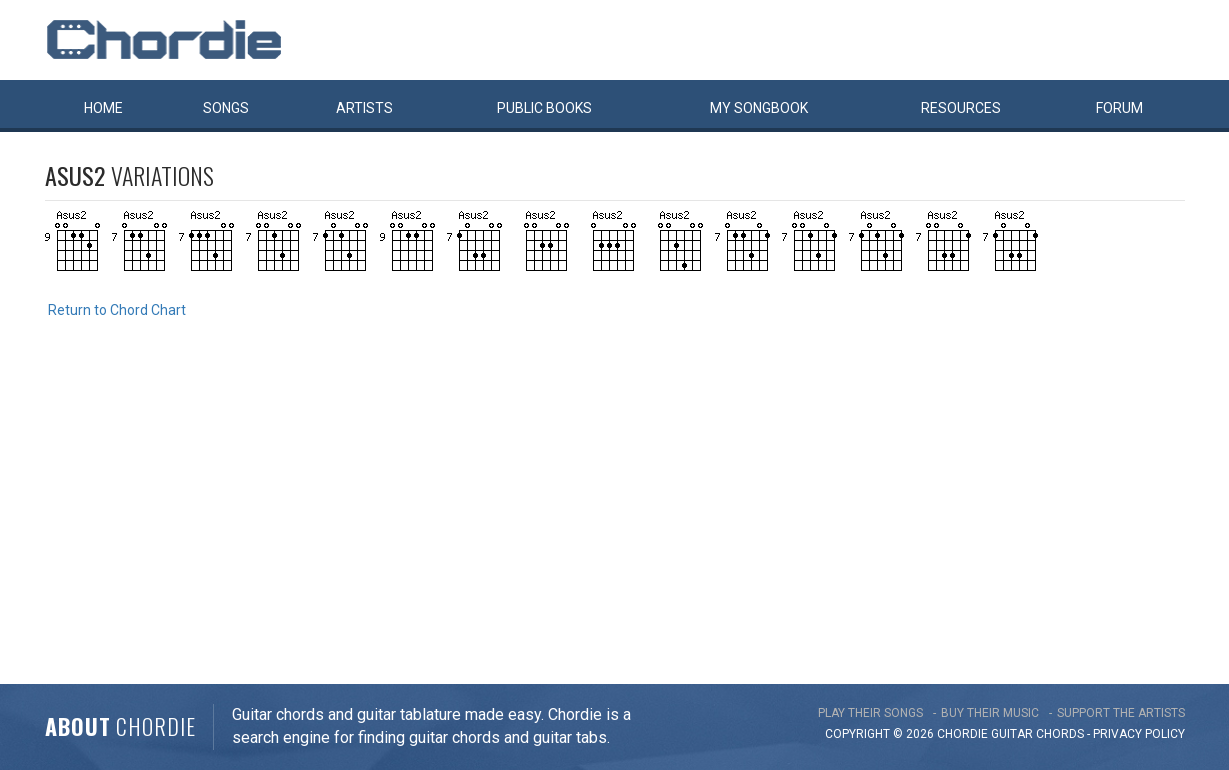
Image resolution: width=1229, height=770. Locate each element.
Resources (961, 108)
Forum (1119, 108)
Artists (364, 108)
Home (103, 108)
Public (544, 108)
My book (759, 108)
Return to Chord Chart (117, 310)
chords (1060, 734)
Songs (226, 108)
